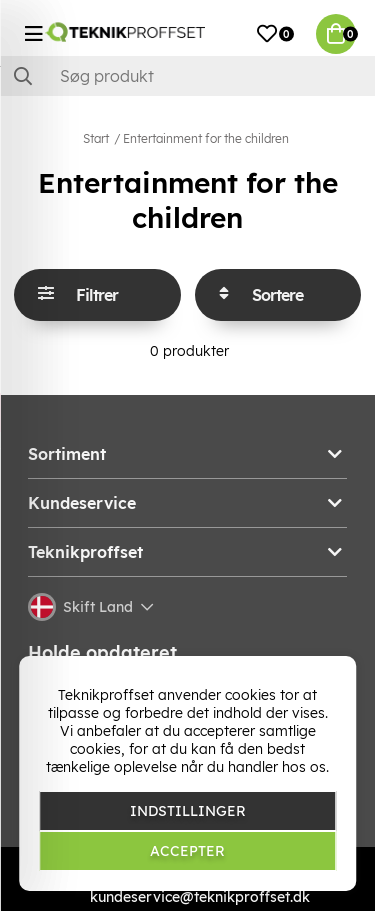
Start (96, 138)
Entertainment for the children (206, 138)
